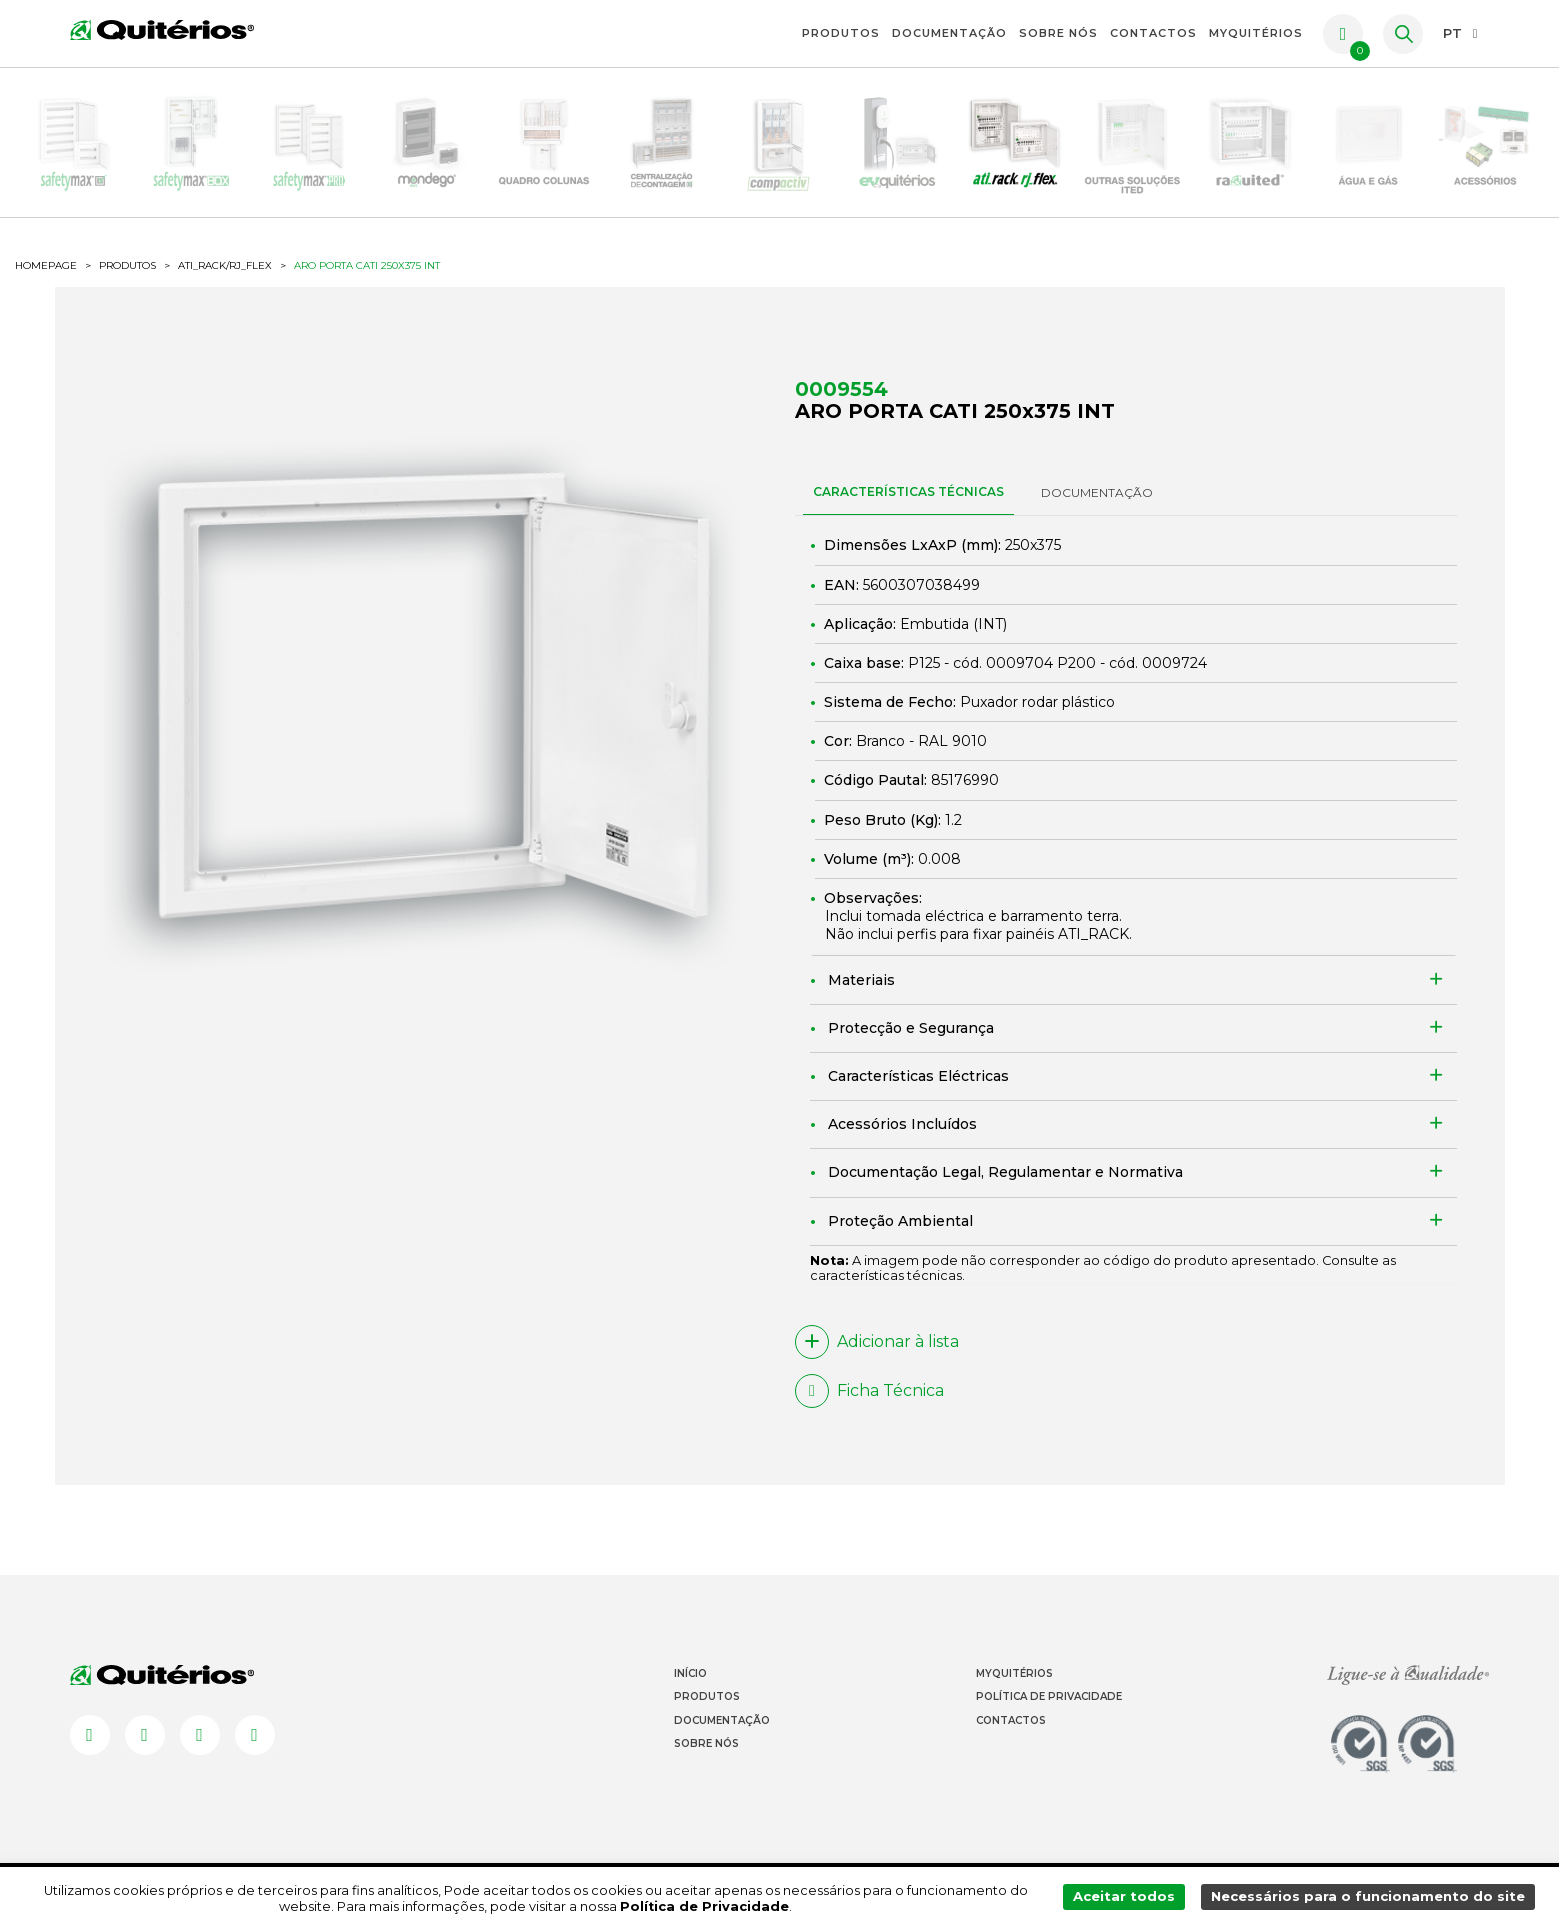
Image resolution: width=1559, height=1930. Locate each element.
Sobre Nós (1058, 33)
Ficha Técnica (869, 1396)
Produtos (841, 33)
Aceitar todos (1128, 1898)
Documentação (949, 33)
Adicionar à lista (877, 1347)
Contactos (1153, 33)
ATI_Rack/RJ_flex (225, 271)
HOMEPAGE (46, 271)
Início (690, 1679)
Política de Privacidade (1049, 1702)
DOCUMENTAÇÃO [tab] (1097, 497)
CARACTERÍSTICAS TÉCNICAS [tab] (908, 496)
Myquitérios (1014, 1679)
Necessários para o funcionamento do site (1369, 1898)
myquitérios (1256, 33)
